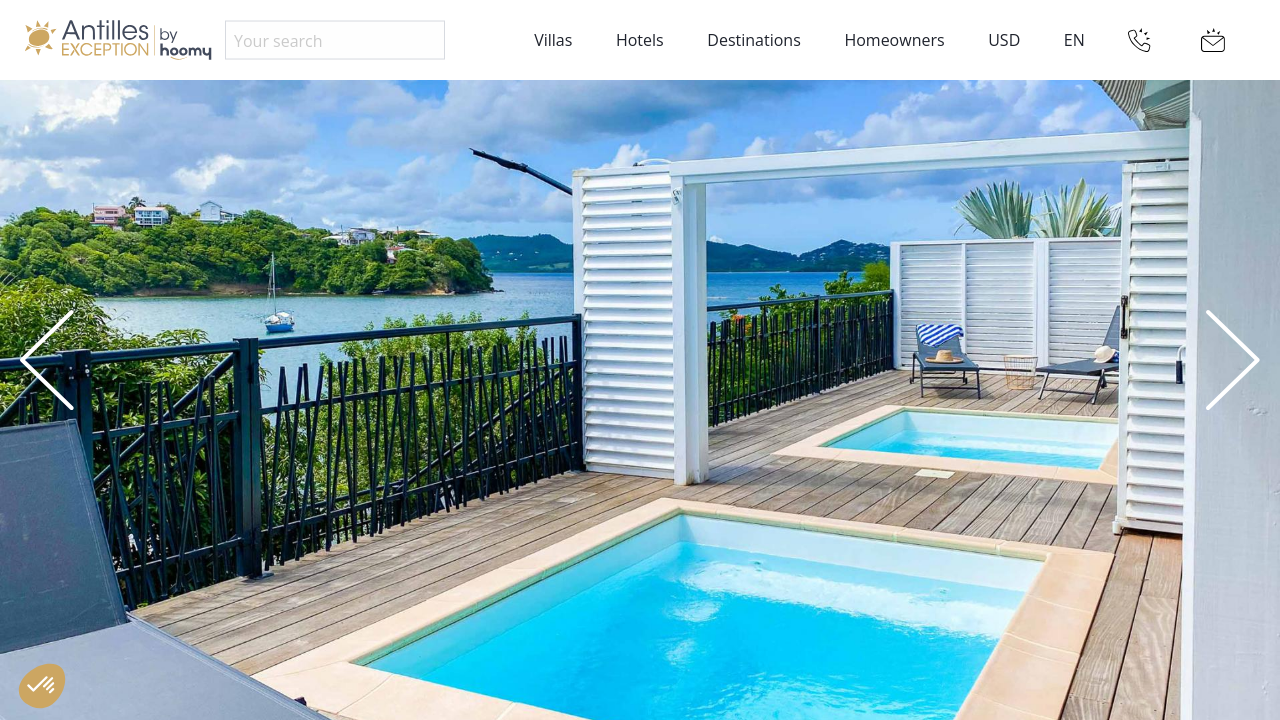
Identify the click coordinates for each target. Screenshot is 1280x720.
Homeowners (894, 40)
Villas (553, 40)
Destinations (753, 40)
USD (1004, 40)
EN (1074, 40)
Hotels (640, 40)
